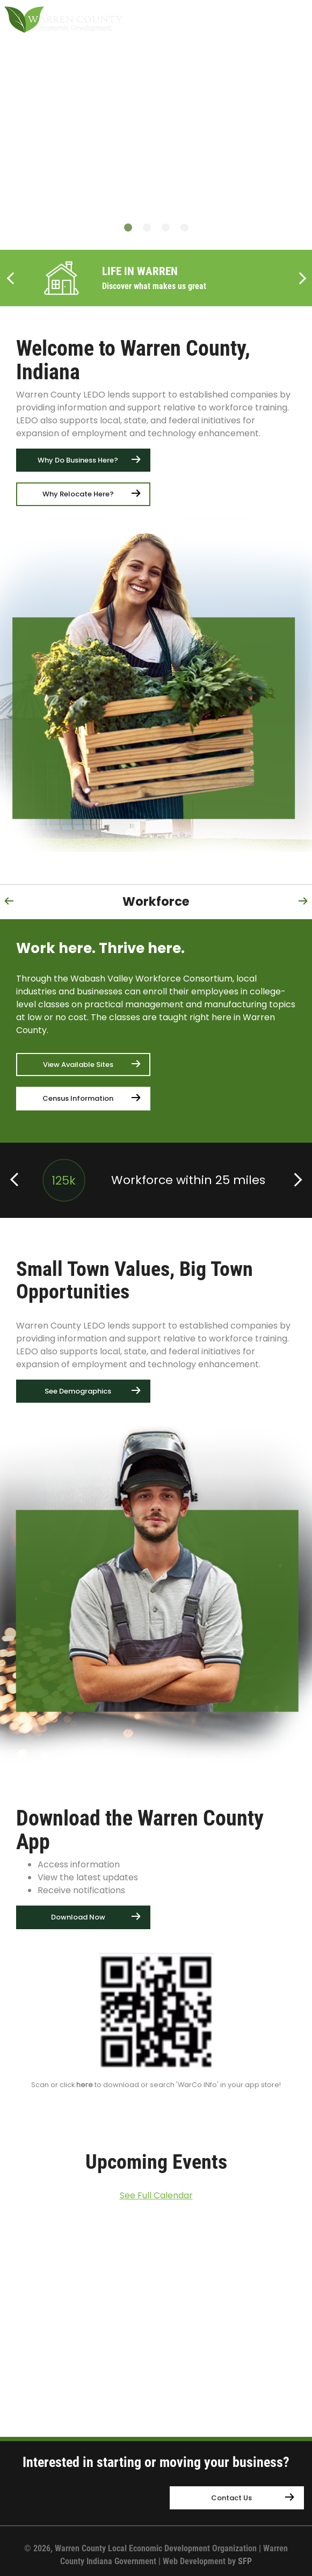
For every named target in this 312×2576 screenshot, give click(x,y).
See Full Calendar (156, 2195)
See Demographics (78, 1391)
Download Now (78, 1917)
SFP (245, 2561)
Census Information (77, 1098)
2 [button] (147, 227)
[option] (156, 188)
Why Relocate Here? (78, 494)
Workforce (156, 901)
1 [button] (128, 227)
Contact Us (231, 2498)
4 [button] (184, 227)
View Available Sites (78, 1064)
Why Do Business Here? (78, 460)
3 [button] (166, 227)
